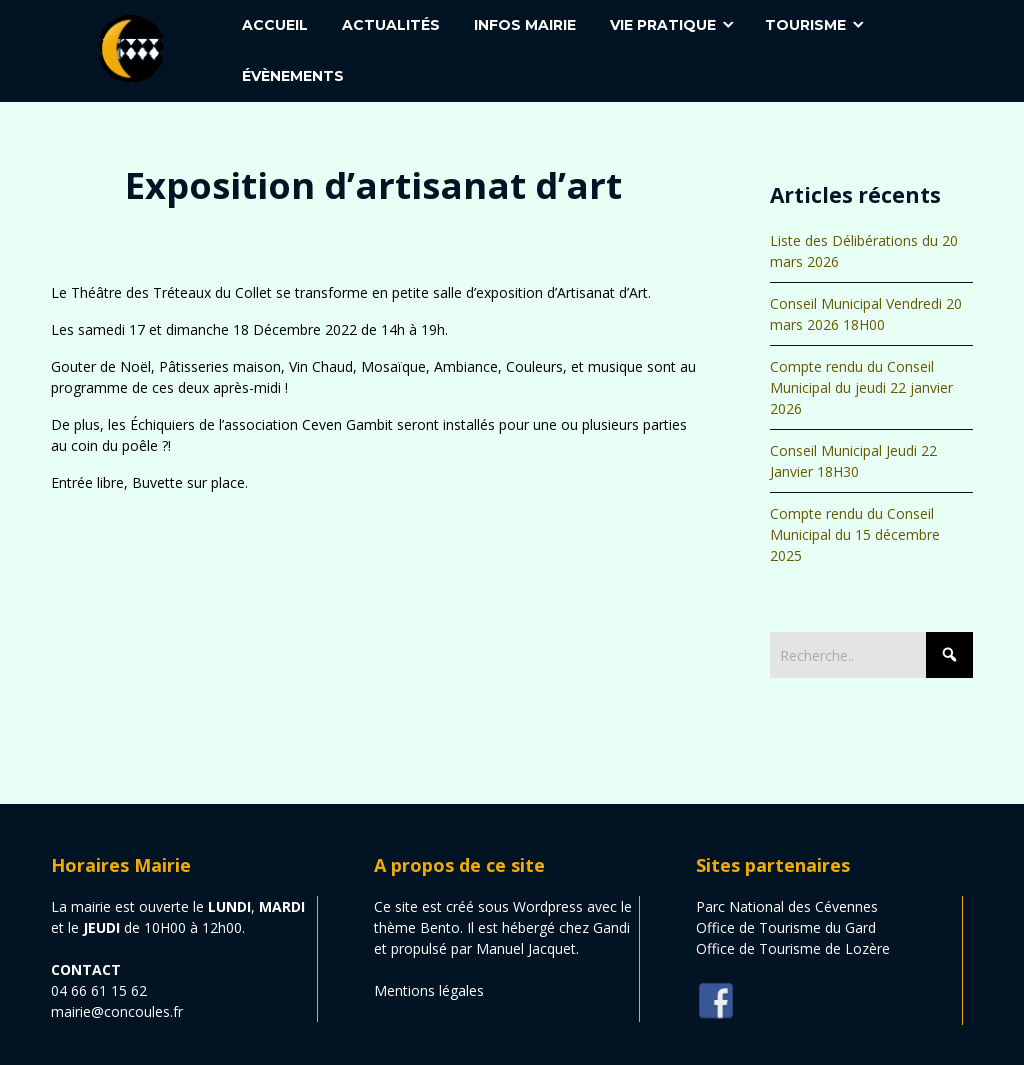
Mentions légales (429, 990)
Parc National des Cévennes (787, 906)
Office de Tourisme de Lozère (793, 948)
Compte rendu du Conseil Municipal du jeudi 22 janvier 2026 (861, 387)
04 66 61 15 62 (99, 990)
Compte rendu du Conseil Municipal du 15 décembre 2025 (855, 534)
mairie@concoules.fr (117, 1011)
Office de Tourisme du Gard (786, 927)
